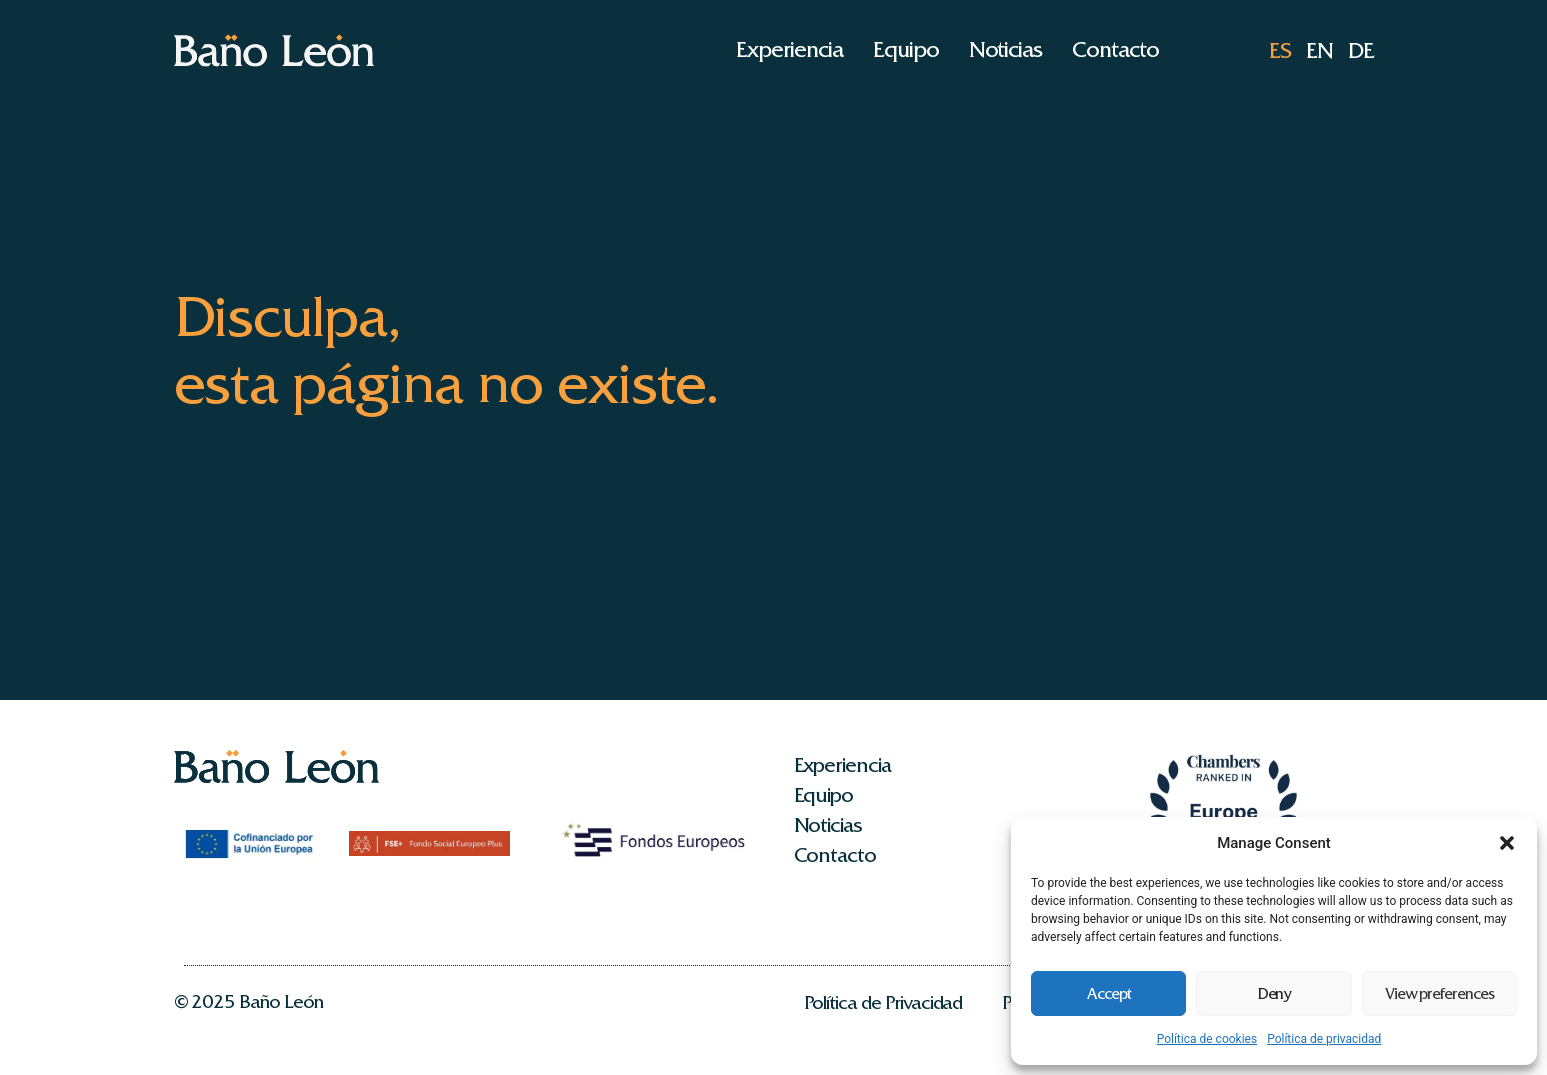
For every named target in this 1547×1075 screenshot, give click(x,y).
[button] (1507, 843)
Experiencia (789, 49)
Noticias (1006, 49)
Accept (1108, 994)
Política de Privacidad (883, 1003)
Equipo (906, 49)
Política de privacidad (1324, 1039)
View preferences (1439, 994)
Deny (1274, 994)
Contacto (1115, 49)
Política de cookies (1207, 1039)
